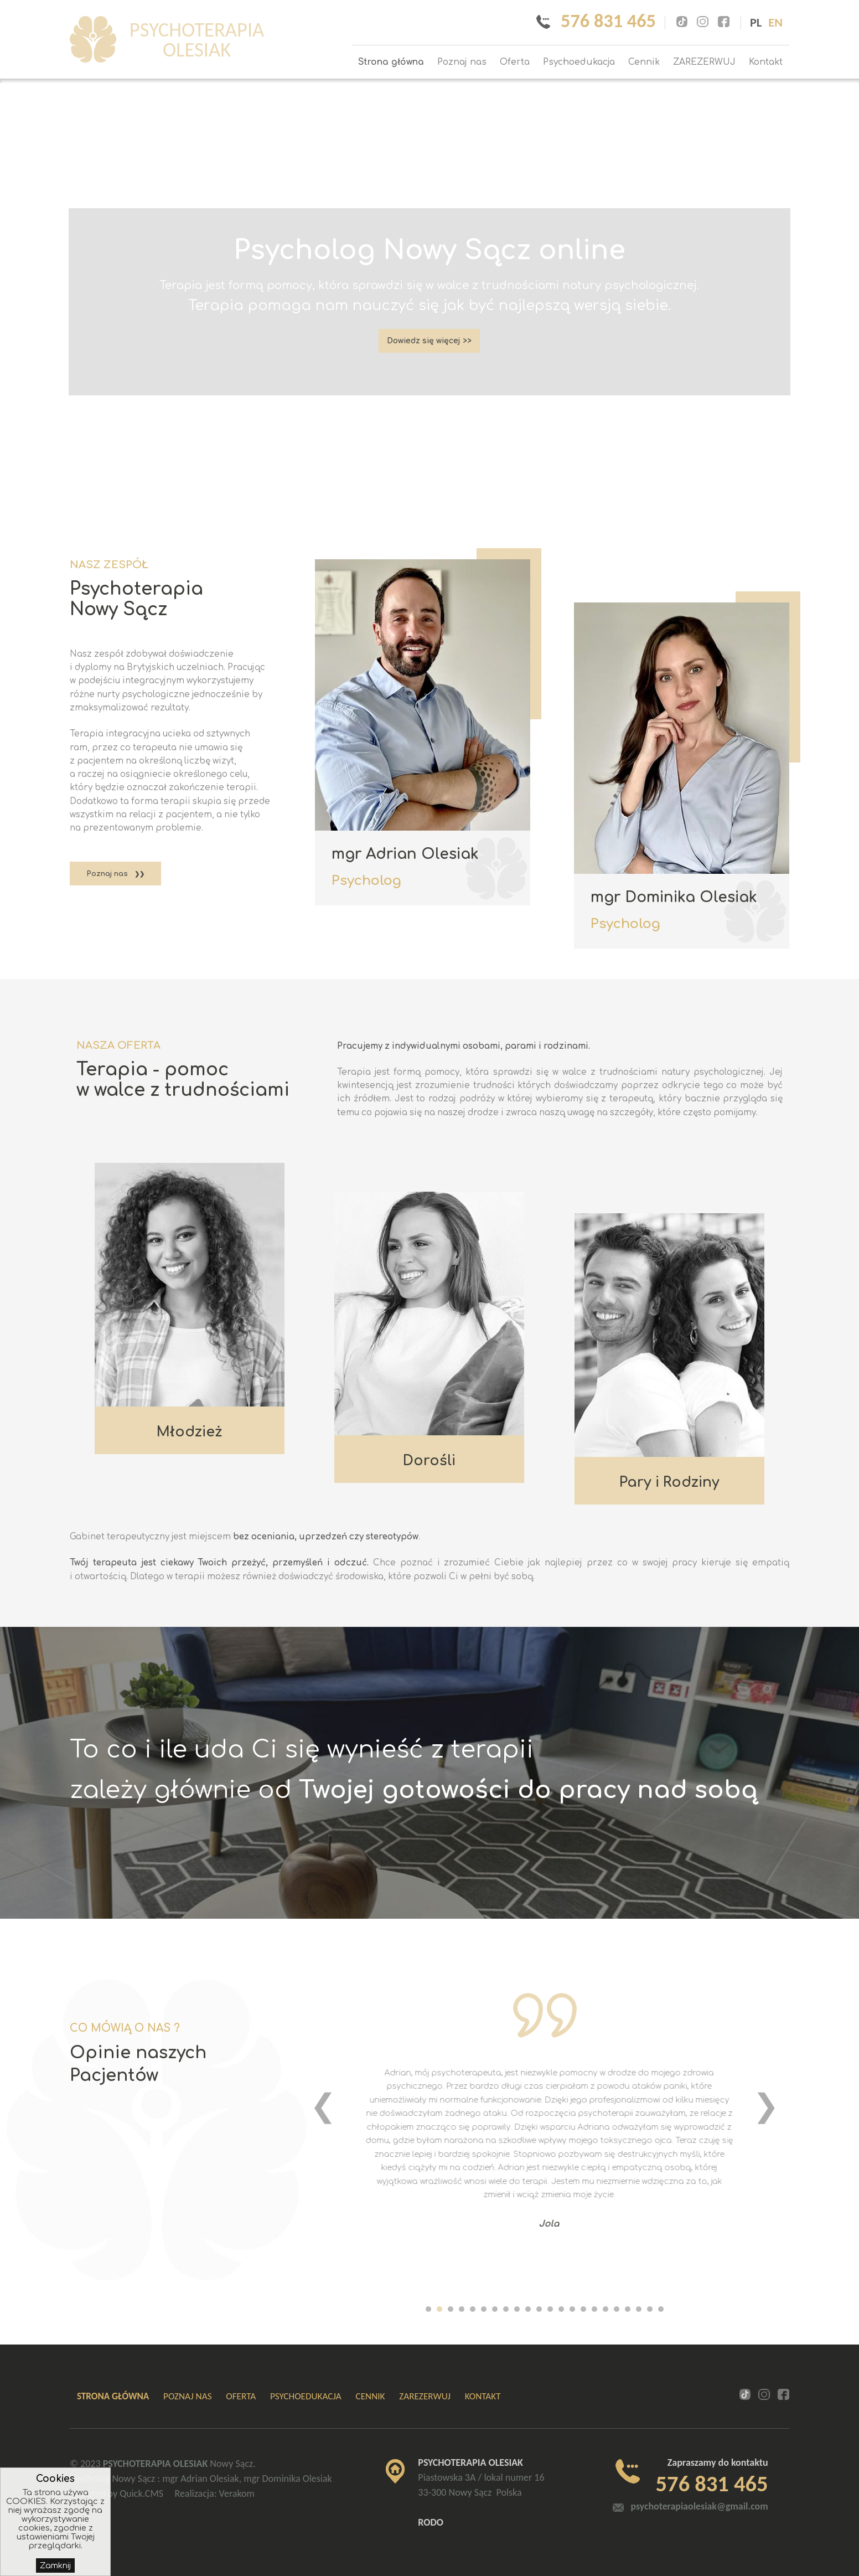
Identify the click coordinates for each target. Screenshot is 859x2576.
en (775, 22)
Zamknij (55, 2565)
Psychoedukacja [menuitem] (579, 62)
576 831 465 (606, 20)
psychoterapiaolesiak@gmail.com (699, 2506)
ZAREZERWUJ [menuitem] (704, 62)
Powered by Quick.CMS (116, 2493)
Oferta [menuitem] (515, 62)
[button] (428, 2309)
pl (756, 22)
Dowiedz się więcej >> (429, 342)
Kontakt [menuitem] (766, 62)
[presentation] (323, 2105)
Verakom (237, 2493)
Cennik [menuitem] (644, 62)
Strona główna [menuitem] (391, 62)
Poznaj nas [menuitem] (462, 62)
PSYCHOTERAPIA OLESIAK (204, 40)
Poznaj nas (107, 874)
